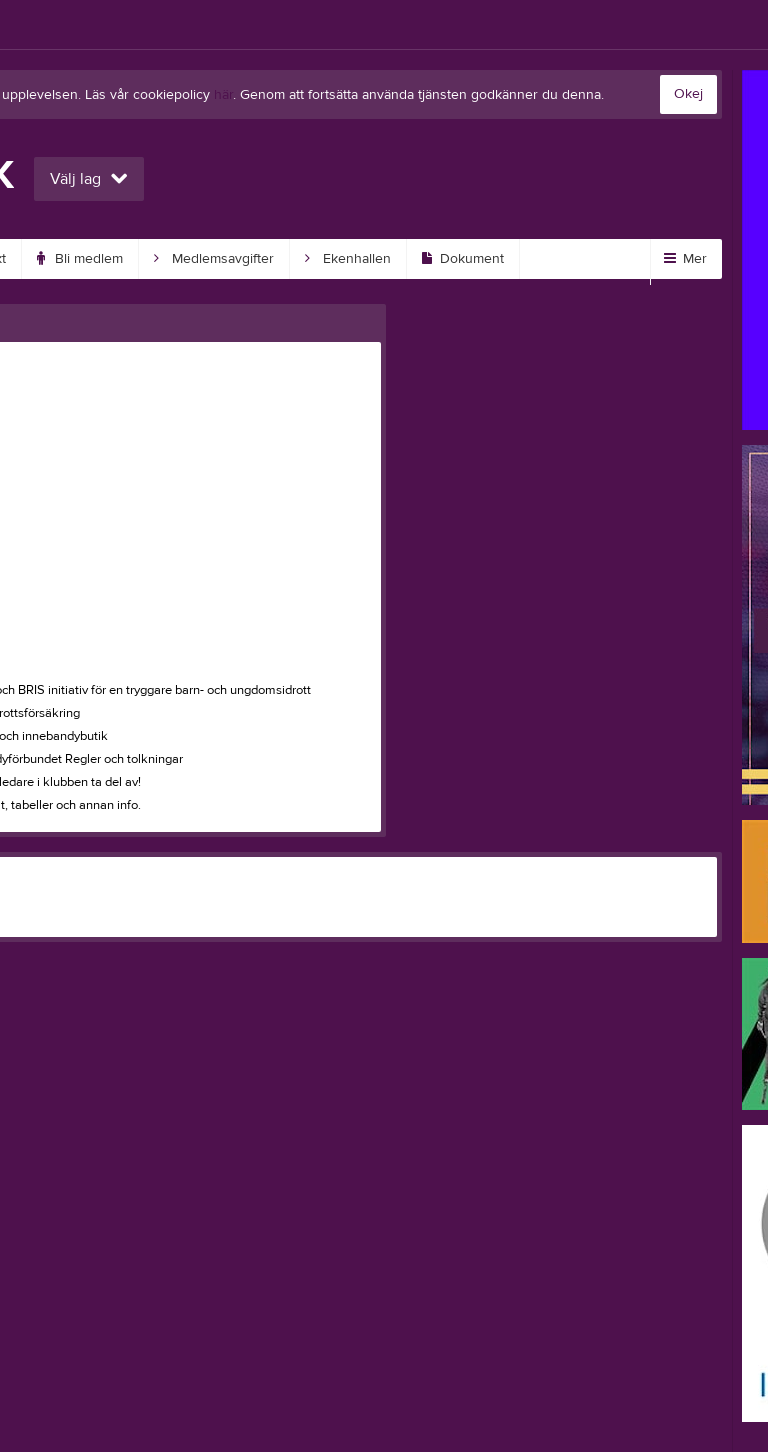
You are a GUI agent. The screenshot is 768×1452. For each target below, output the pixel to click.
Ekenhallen (348, 259)
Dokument (463, 259)
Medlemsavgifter (214, 259)
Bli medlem (80, 259)
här (223, 95)
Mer (685, 259)
